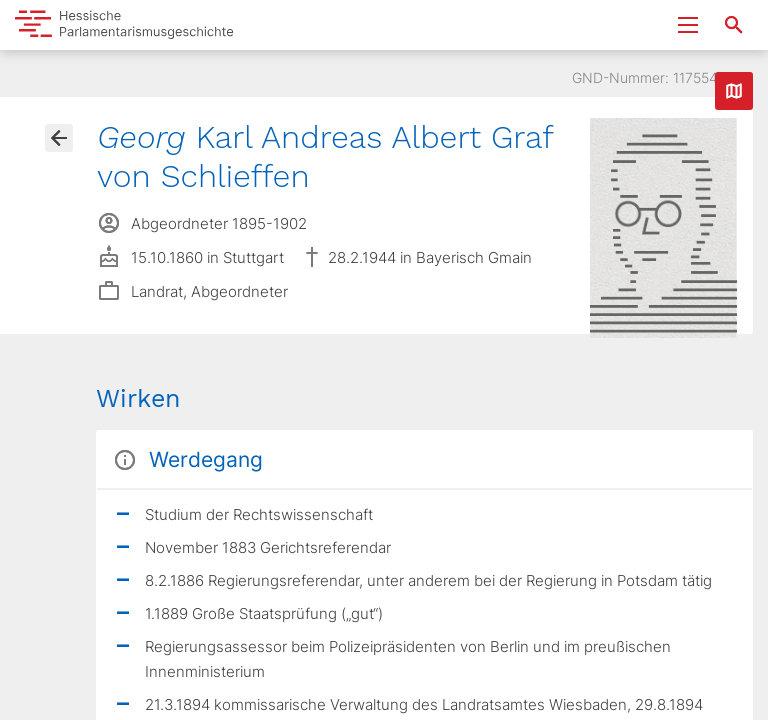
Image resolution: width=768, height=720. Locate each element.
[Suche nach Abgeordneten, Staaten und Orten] (734, 25)
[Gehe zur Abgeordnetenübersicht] (59, 138)
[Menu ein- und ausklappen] (688, 25)
